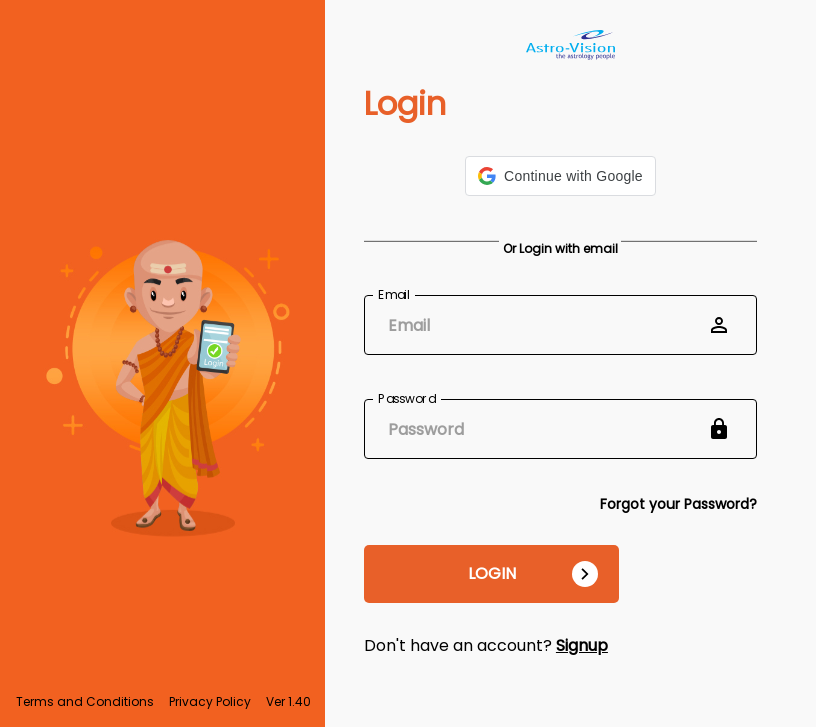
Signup (582, 645)
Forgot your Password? (678, 504)
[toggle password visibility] (719, 429)
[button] (560, 176)
